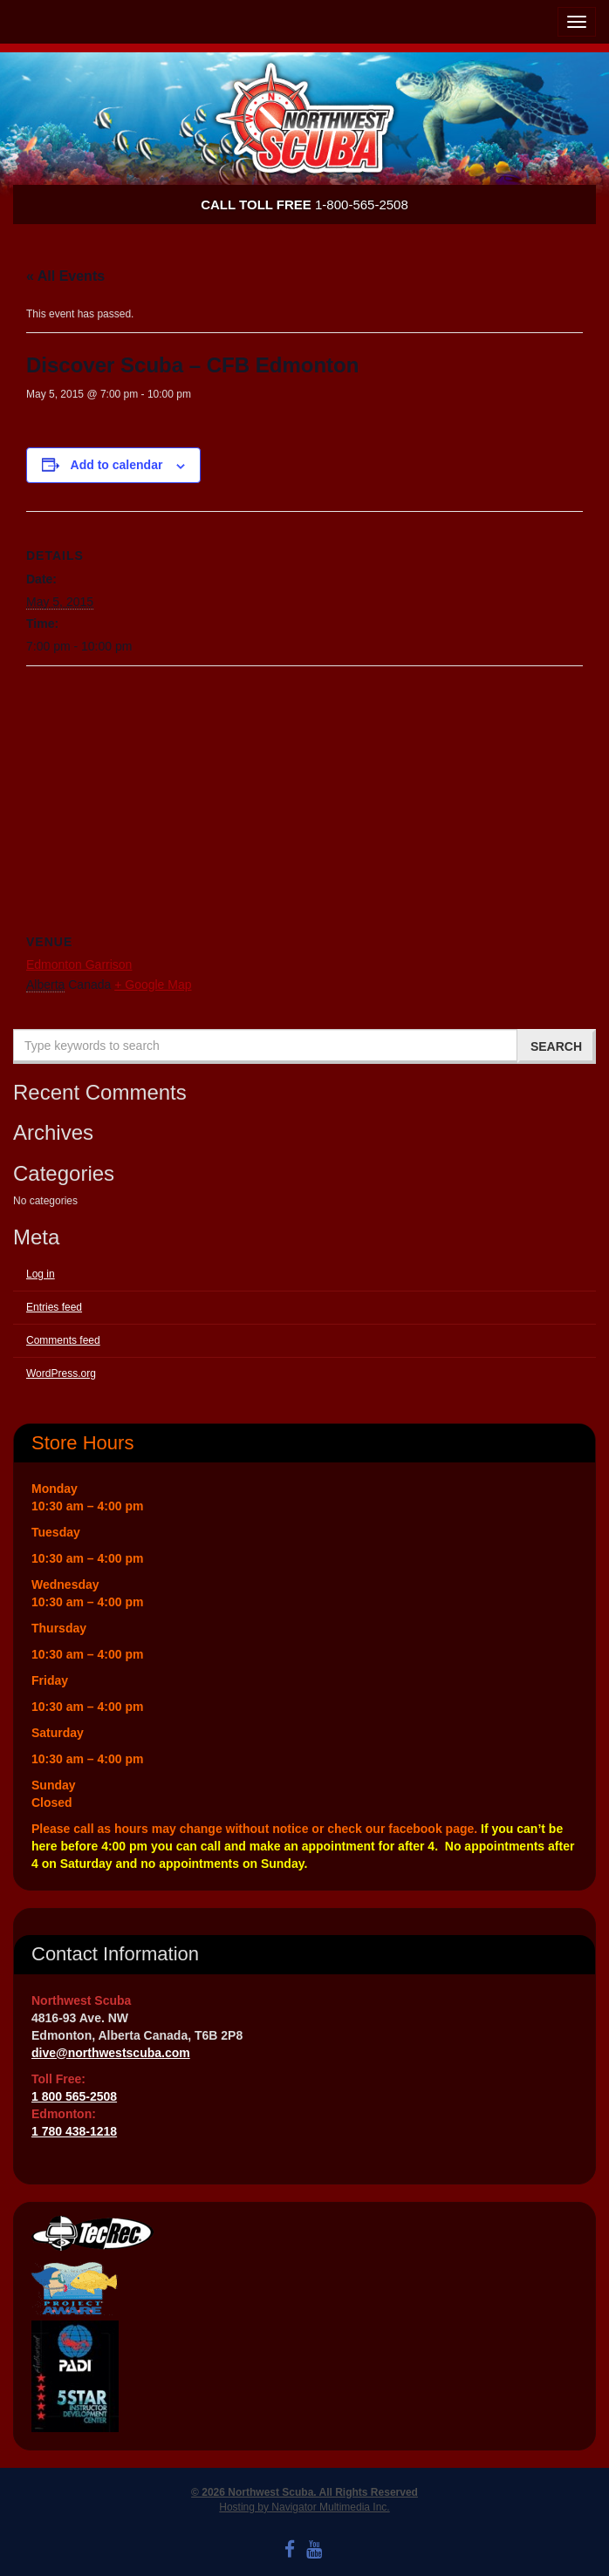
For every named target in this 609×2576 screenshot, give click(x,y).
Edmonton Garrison (79, 964)
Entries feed (54, 1307)
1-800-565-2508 (304, 204)
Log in (40, 1274)
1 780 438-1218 (74, 2131)
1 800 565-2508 (74, 2096)
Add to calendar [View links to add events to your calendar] (117, 465)
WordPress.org (61, 1373)
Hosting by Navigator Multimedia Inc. (304, 2507)
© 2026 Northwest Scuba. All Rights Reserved (304, 2492)
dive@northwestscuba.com (110, 2053)
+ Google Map (152, 985)
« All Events (65, 276)
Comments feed (63, 1340)
